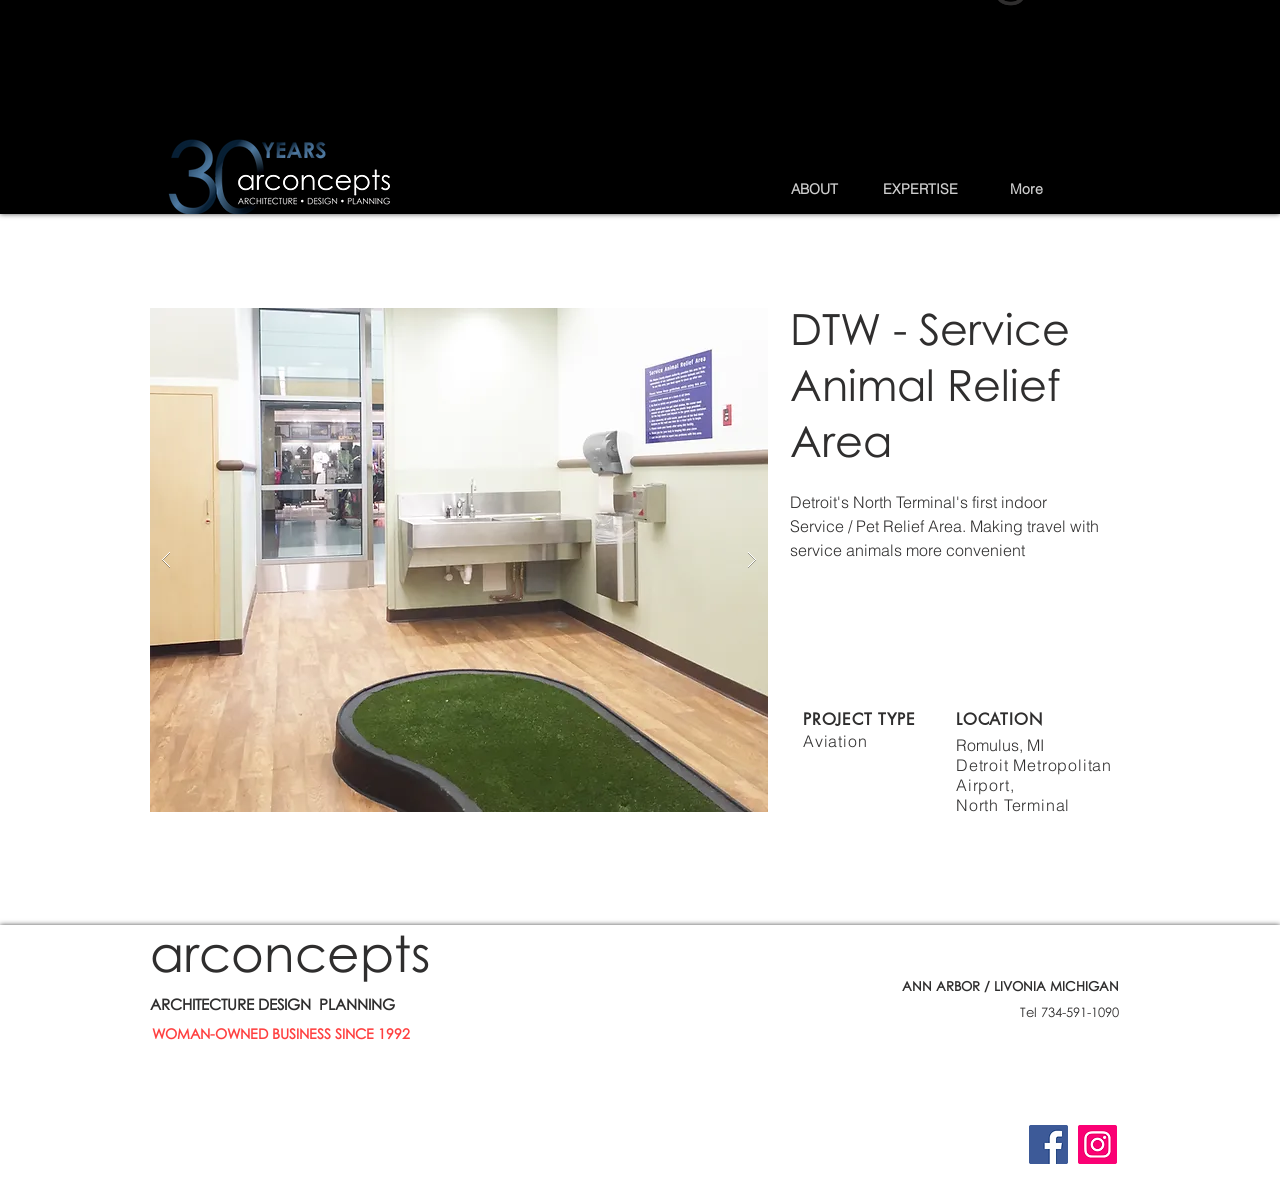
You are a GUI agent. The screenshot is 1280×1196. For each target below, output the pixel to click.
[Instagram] (1097, 1144)
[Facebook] (1048, 1144)
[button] (814, 189)
